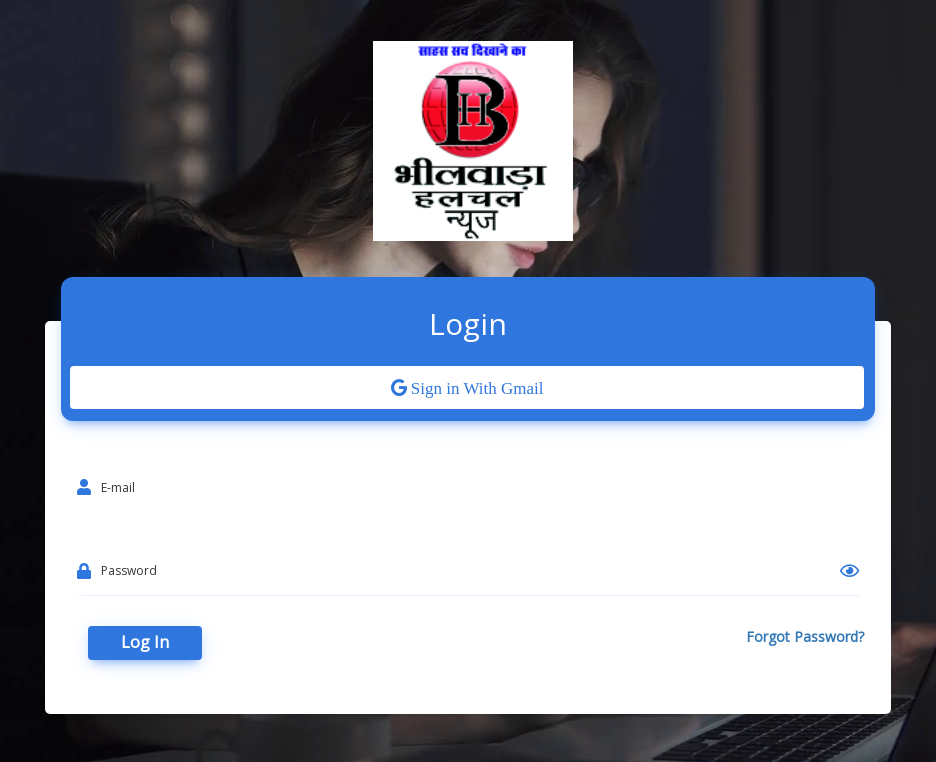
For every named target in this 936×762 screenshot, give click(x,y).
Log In (145, 642)
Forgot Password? (805, 636)
